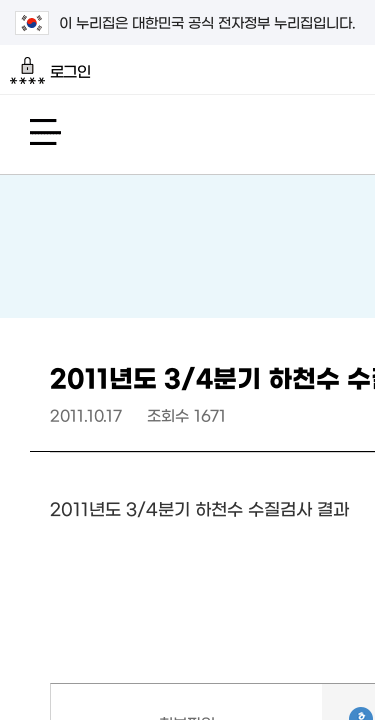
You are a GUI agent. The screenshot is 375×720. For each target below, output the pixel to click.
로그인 (50, 71)
